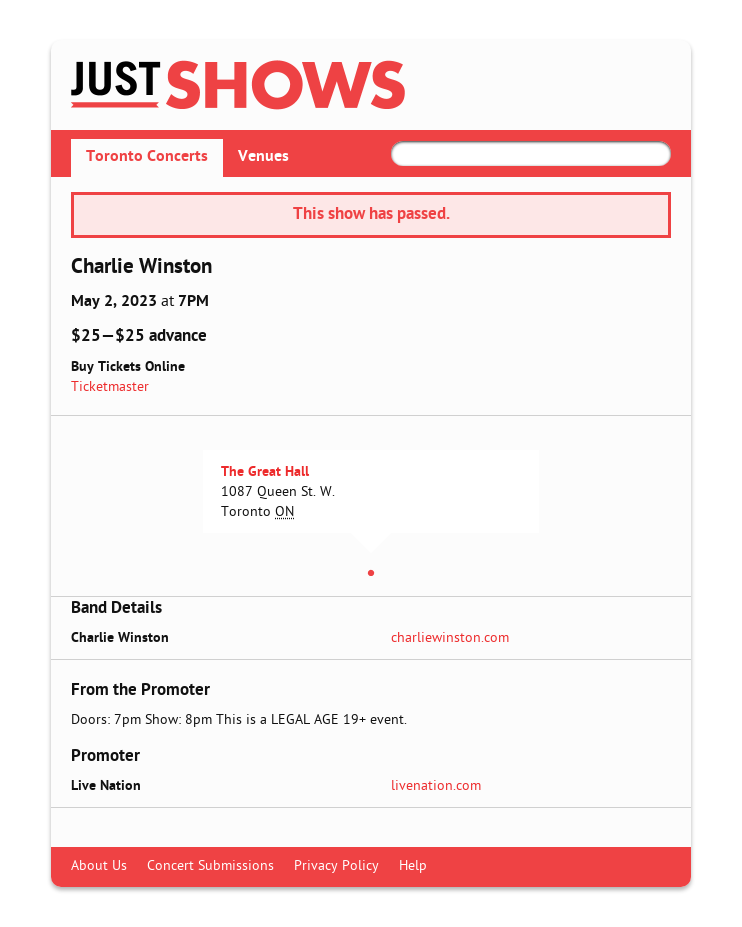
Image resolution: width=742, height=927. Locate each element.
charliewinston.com (450, 638)
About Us (99, 866)
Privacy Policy (336, 866)
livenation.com (436, 786)
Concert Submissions (210, 866)
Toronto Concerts (147, 157)
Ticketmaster (110, 387)
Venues (263, 157)
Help (413, 866)
